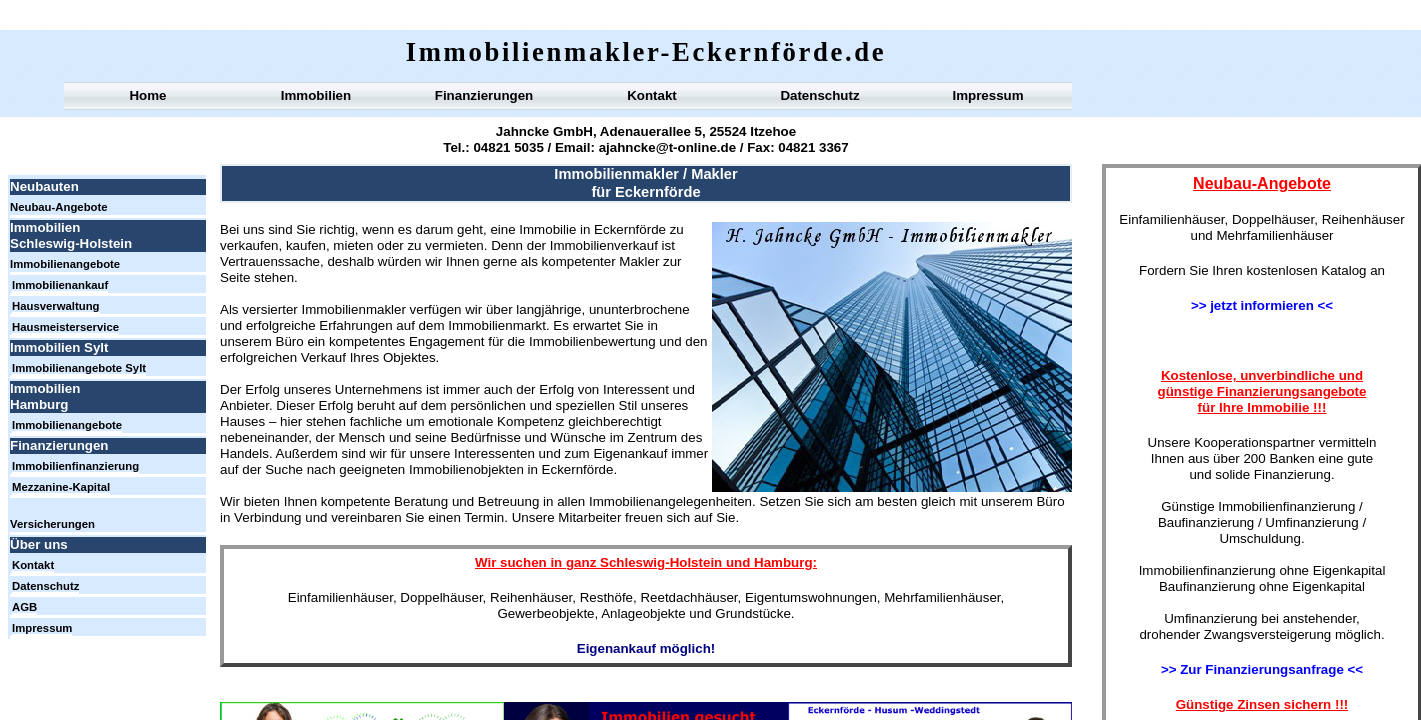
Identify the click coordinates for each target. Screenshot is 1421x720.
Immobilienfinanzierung (75, 466)
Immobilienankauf (60, 285)
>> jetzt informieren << (1262, 305)
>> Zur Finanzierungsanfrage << (1262, 669)
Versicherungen (52, 524)
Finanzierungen (484, 95)
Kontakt (652, 95)
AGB (24, 607)
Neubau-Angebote (59, 207)
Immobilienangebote (65, 264)
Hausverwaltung (56, 306)
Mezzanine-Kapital (61, 487)
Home (147, 95)
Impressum (987, 95)
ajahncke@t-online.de (667, 147)
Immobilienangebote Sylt (79, 368)
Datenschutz (819, 95)
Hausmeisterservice (65, 327)
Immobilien (316, 95)
